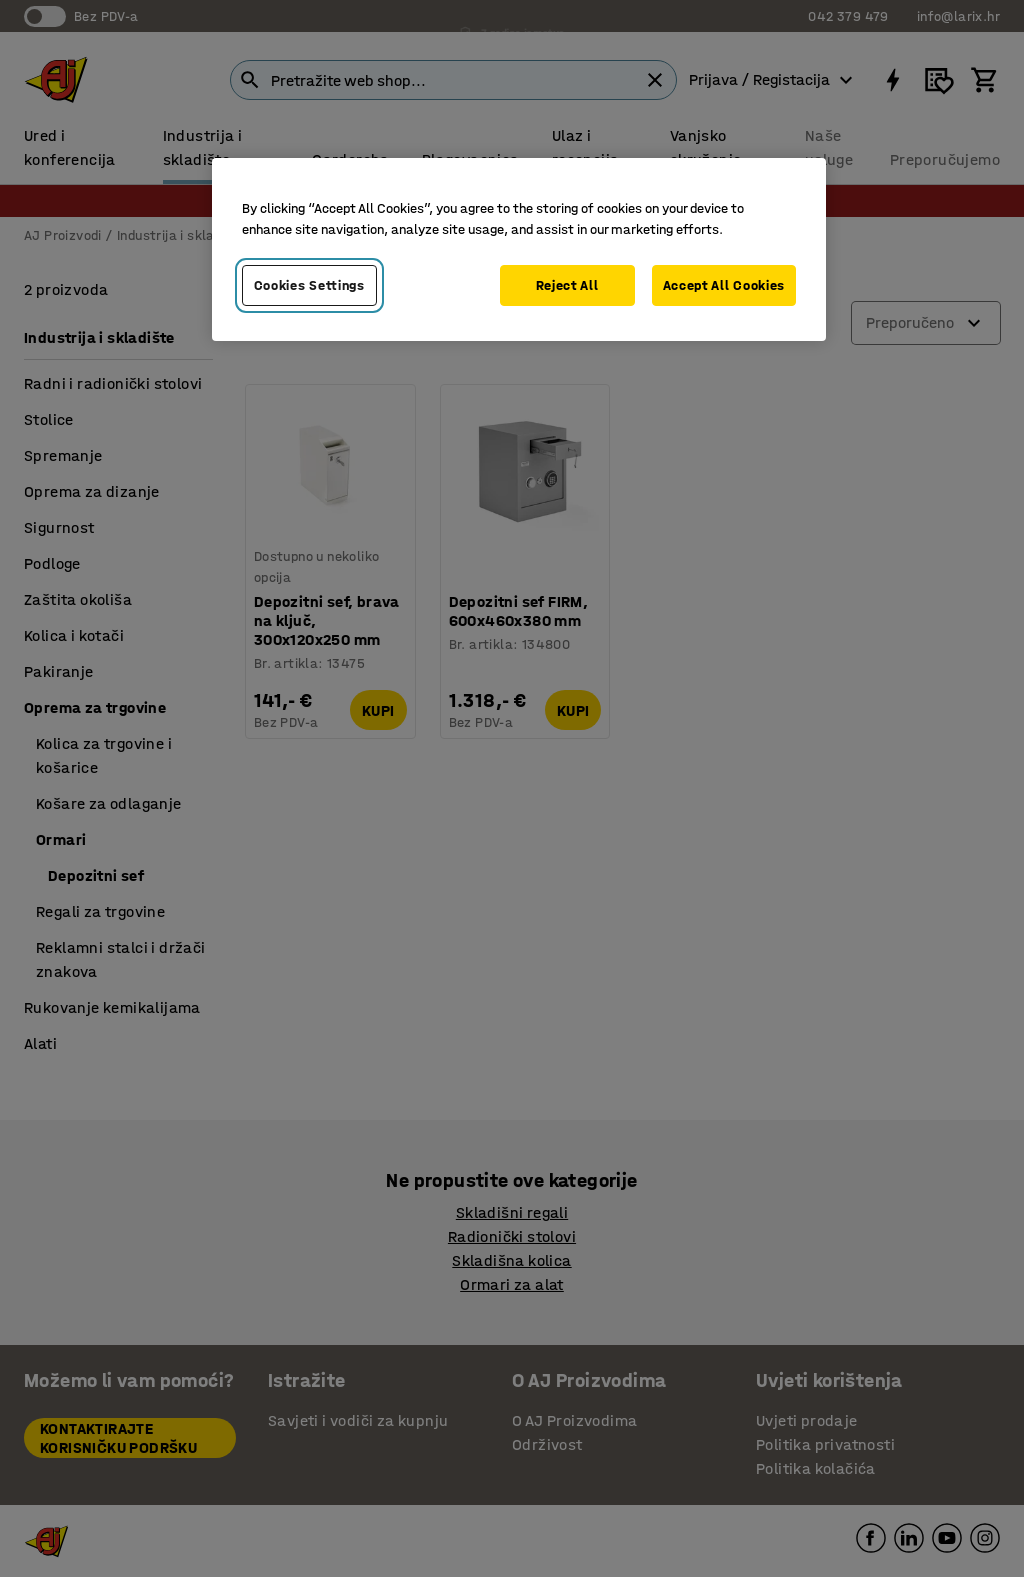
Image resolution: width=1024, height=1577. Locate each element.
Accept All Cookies (724, 285)
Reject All (567, 285)
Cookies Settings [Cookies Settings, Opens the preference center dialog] (309, 285)
